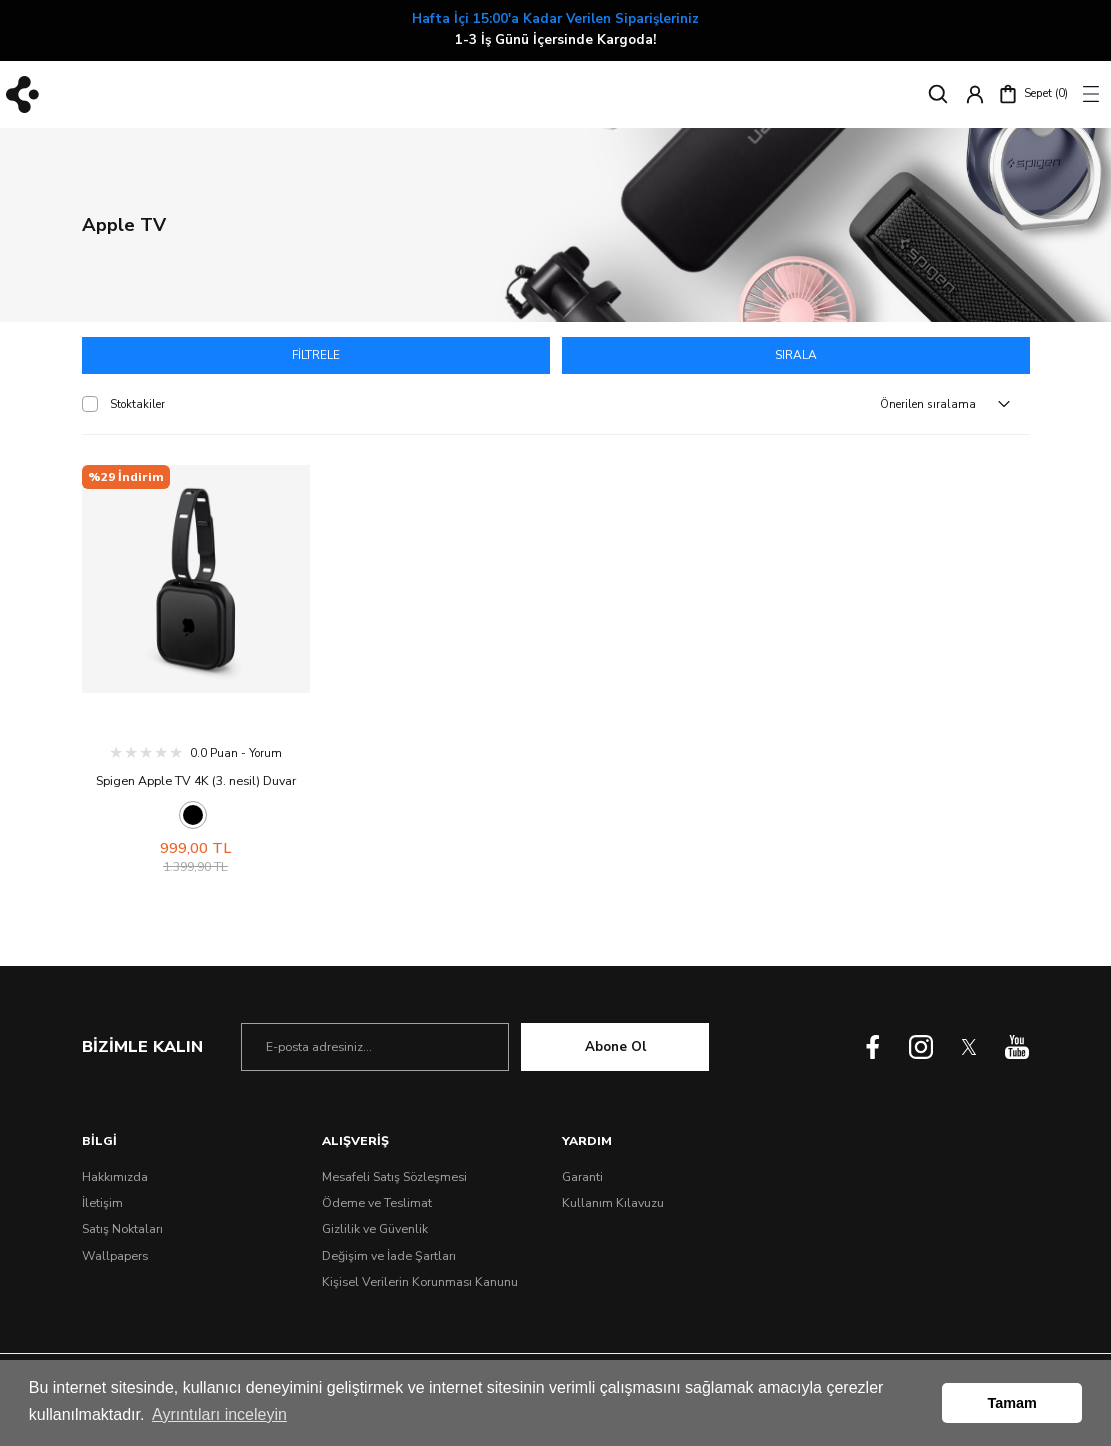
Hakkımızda (115, 1179)
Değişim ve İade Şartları (389, 1258)
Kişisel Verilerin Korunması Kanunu (420, 1284)
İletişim (102, 1205)
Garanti (582, 1179)
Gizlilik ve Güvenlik (375, 1232)
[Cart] (1033, 94)
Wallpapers (115, 1258)
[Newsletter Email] (375, 1050)
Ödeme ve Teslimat (377, 1205)
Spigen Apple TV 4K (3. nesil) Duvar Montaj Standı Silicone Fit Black (196, 785)
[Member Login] (975, 94)
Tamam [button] (1012, 1403)
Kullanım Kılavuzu (613, 1205)
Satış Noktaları (122, 1232)
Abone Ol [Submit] (615, 1049)
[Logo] (22, 94)
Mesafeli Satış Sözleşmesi (394, 1179)
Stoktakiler (137, 407)
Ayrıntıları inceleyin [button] (219, 1414)
